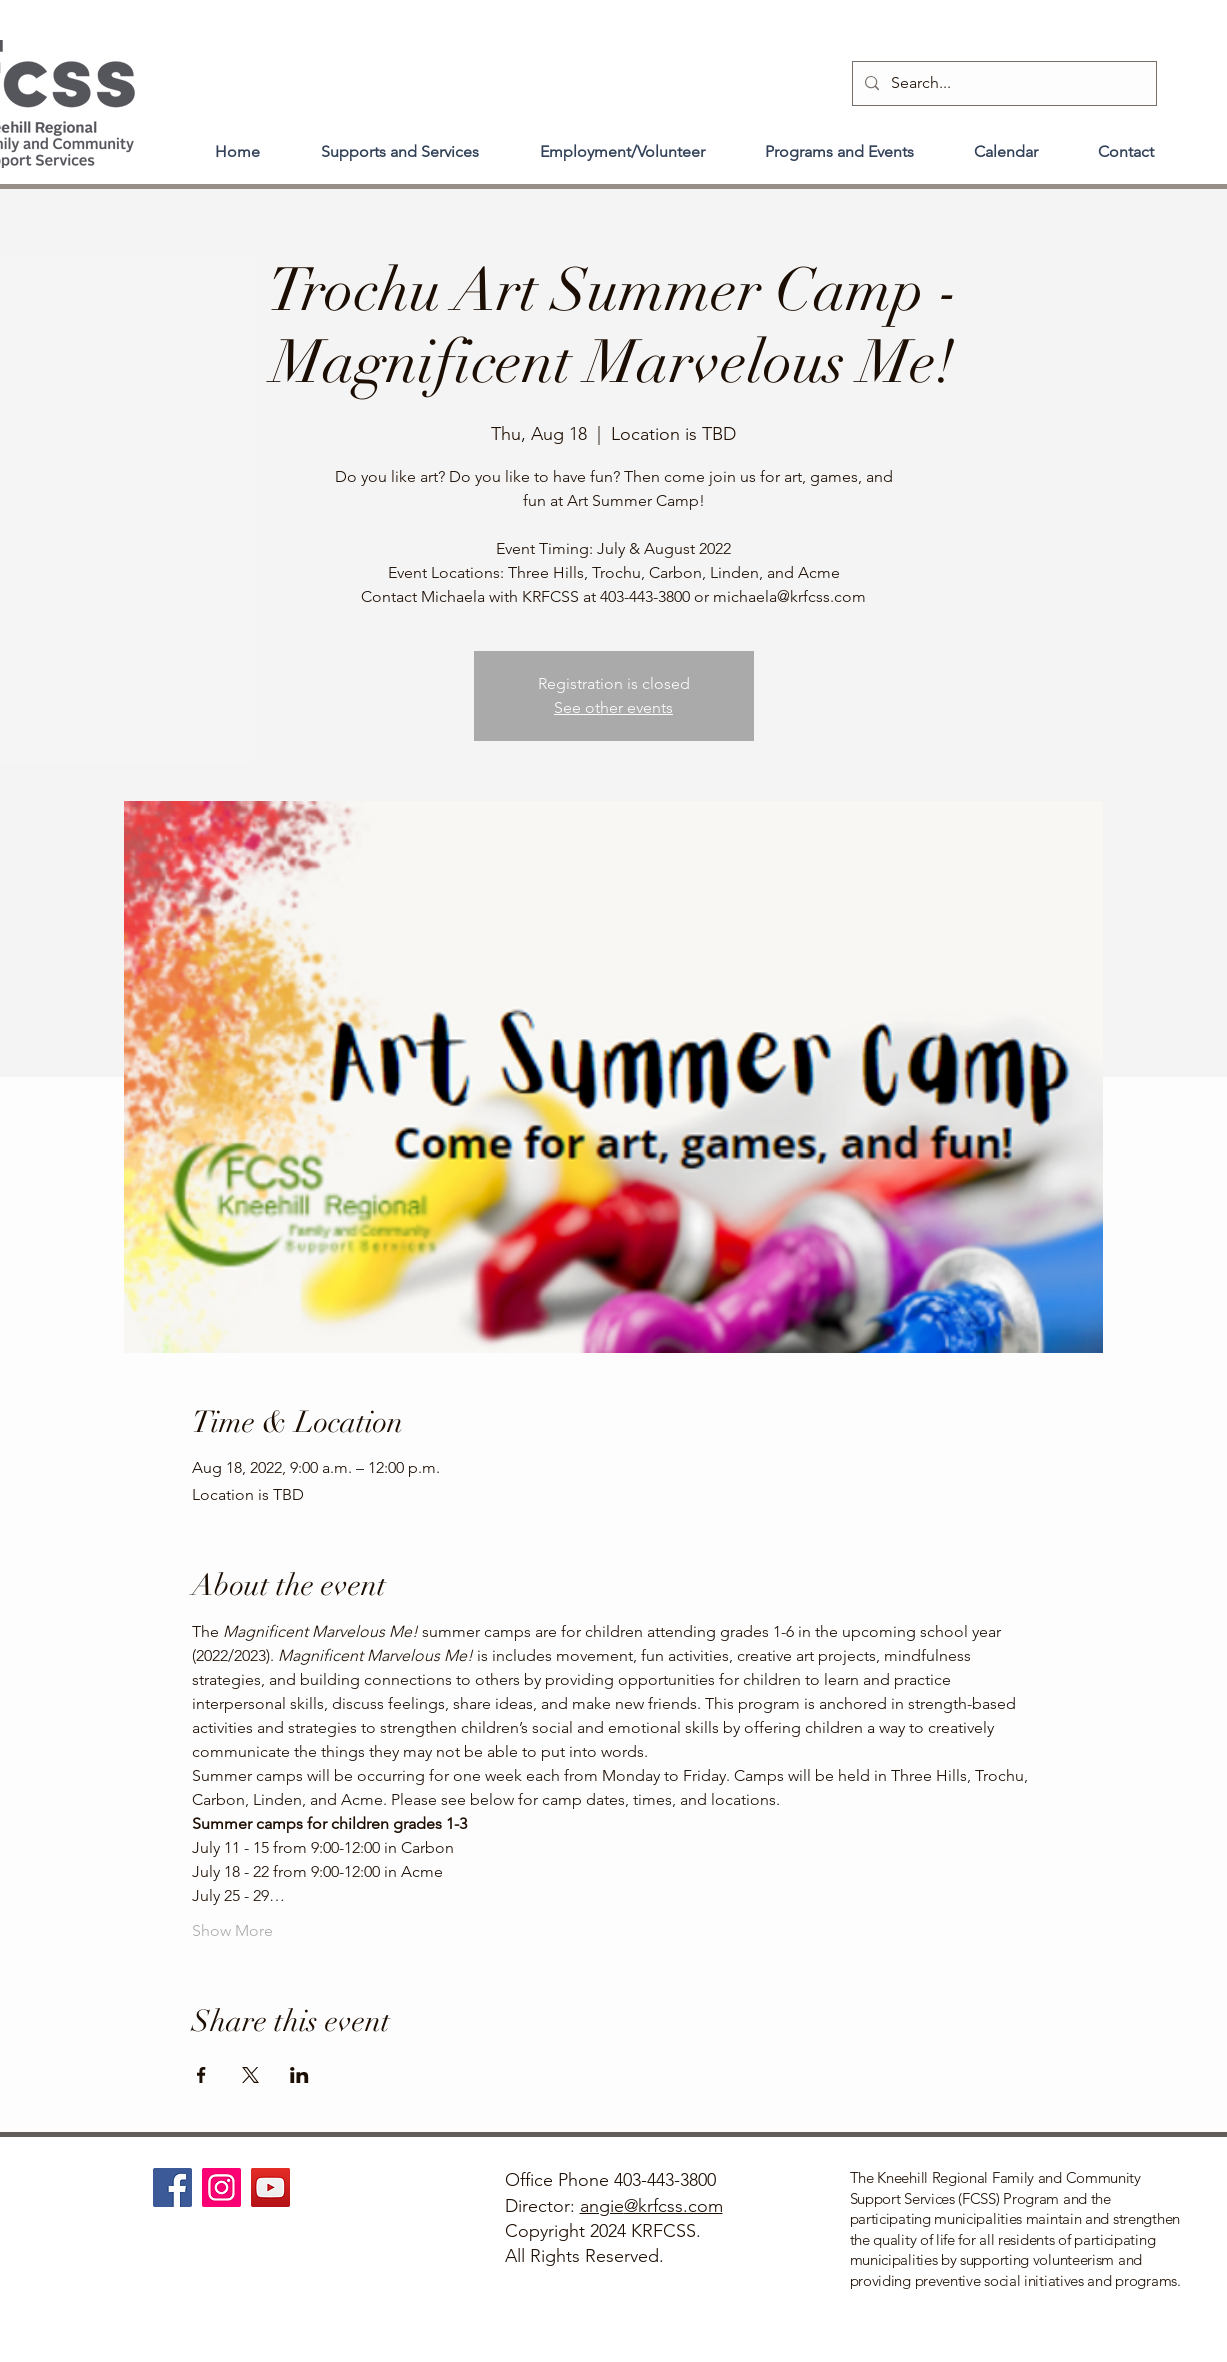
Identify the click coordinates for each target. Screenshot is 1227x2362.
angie (602, 2206)
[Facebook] (172, 2187)
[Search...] (1002, 83)
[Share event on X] (250, 2075)
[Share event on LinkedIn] (299, 2075)
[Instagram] (221, 2187)
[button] (400, 143)
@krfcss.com (673, 2206)
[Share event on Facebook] (201, 2075)
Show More (232, 1930)
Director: (542, 2206)
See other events (613, 707)
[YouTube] (270, 2187)
